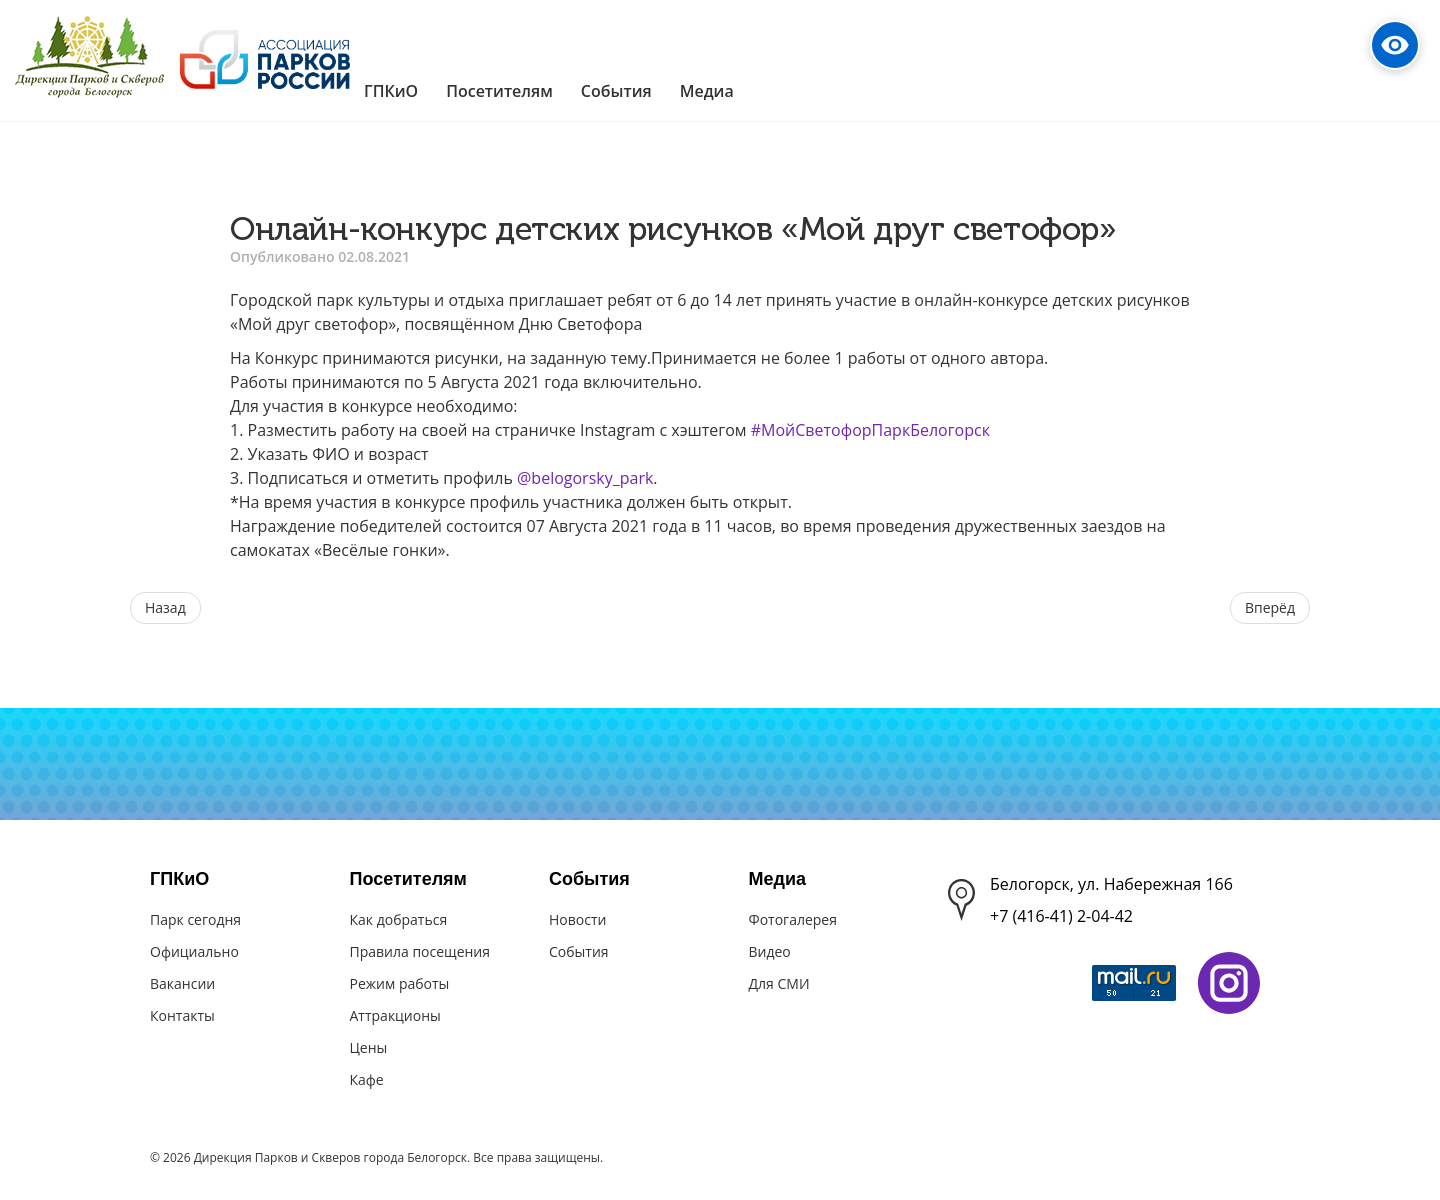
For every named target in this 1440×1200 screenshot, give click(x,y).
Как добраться (399, 919)
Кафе (367, 1079)
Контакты (182, 1015)
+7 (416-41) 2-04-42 (1061, 916)
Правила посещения (420, 951)
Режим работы (400, 983)
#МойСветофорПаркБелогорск (870, 430)
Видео (770, 951)
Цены (369, 1047)
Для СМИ (779, 983)
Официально (194, 951)
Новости (577, 919)
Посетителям (408, 879)
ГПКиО (179, 879)
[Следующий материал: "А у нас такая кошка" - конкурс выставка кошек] (1270, 608)
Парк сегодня (195, 919)
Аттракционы (395, 1015)
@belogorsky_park (585, 478)
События (589, 879)
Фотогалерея (793, 919)
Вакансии (182, 983)
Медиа (778, 879)
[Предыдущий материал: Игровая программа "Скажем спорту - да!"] (165, 608)
